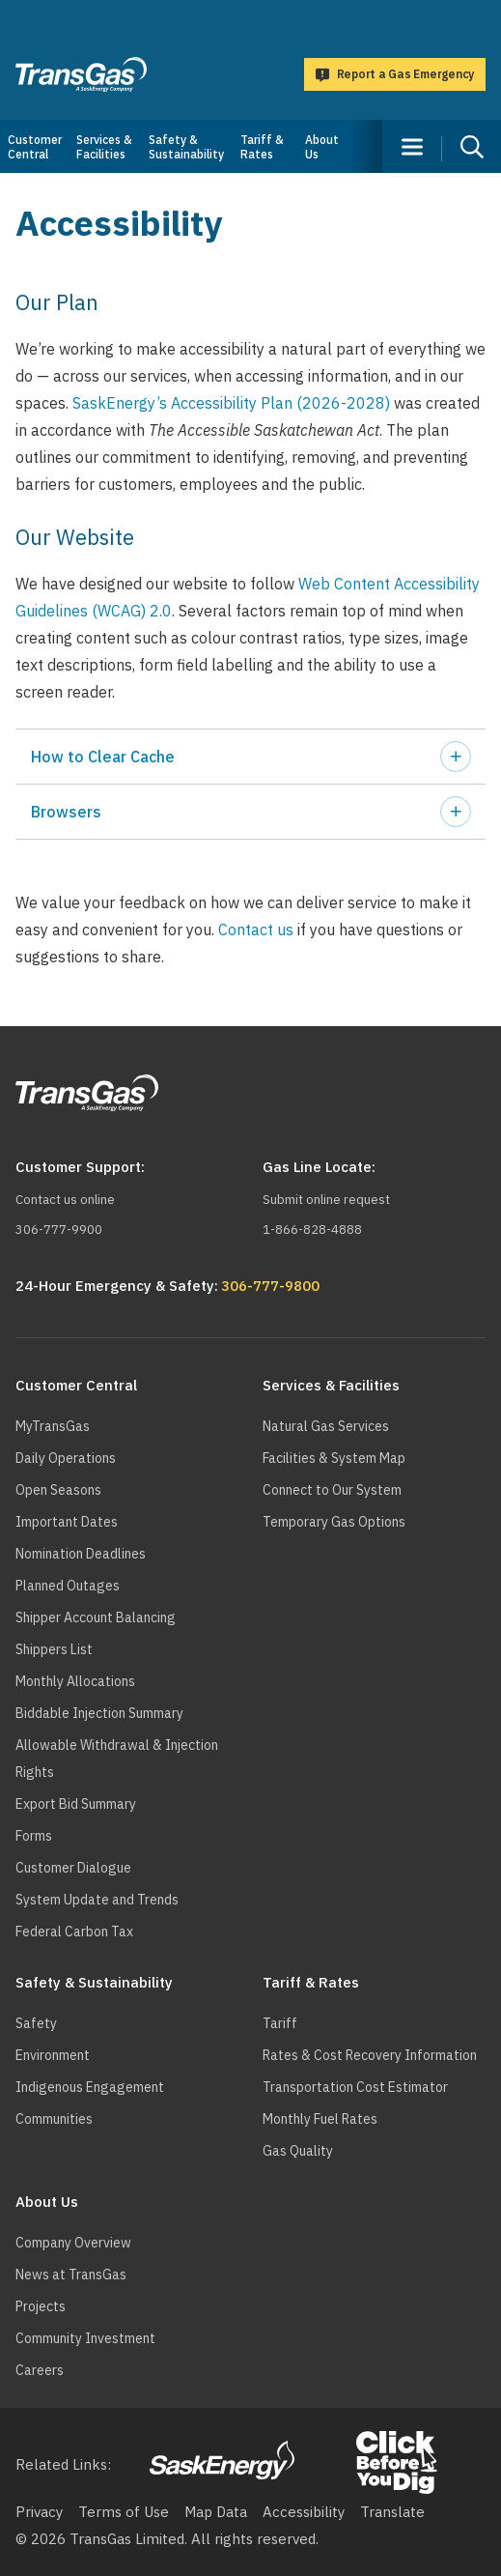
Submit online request (326, 1199)
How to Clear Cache (103, 756)
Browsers (66, 811)
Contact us (255, 929)
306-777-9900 (58, 1229)
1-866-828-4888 (312, 1229)
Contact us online (65, 1199)
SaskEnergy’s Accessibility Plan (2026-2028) (231, 403)
